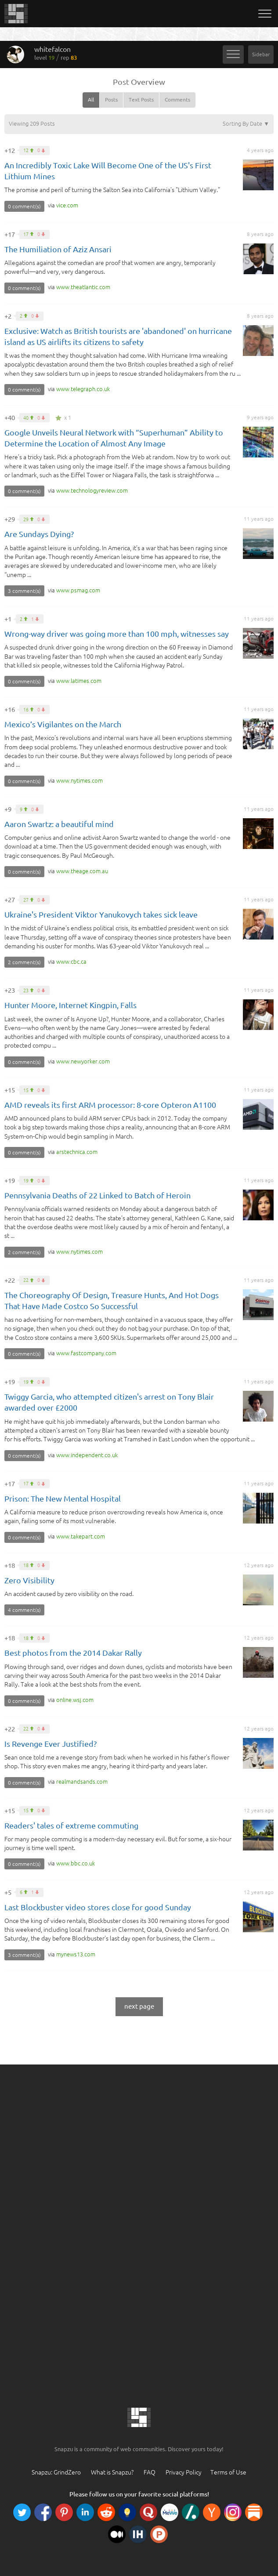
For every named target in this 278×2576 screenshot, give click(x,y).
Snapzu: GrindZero (56, 2472)
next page (139, 2006)
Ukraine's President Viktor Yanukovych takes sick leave (101, 914)
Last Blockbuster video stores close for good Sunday (97, 1907)
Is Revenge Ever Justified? (50, 1743)
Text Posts (141, 99)
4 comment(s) (24, 1610)
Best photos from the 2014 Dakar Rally (73, 1652)
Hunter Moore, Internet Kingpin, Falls (70, 1005)
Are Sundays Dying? (39, 534)
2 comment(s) (24, 962)
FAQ (149, 2472)
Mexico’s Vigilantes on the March (62, 724)
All (91, 99)
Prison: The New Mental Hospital (62, 1498)
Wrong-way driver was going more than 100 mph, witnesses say (116, 633)
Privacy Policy (184, 2472)
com (67, 205)
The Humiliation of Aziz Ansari (58, 249)
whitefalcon (55, 53)
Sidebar (261, 54)
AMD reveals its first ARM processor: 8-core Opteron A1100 (110, 1104)
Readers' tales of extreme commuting (71, 1825)
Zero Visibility (29, 1580)
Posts (111, 99)
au (82, 871)
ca (71, 961)
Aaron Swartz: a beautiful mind (59, 824)
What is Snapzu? (112, 2472)
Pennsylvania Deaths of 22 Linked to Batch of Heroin (97, 1195)
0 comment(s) (24, 206)
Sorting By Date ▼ (246, 123)
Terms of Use (228, 2472)
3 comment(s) (24, 591)
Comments (177, 99)
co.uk (83, 389)
